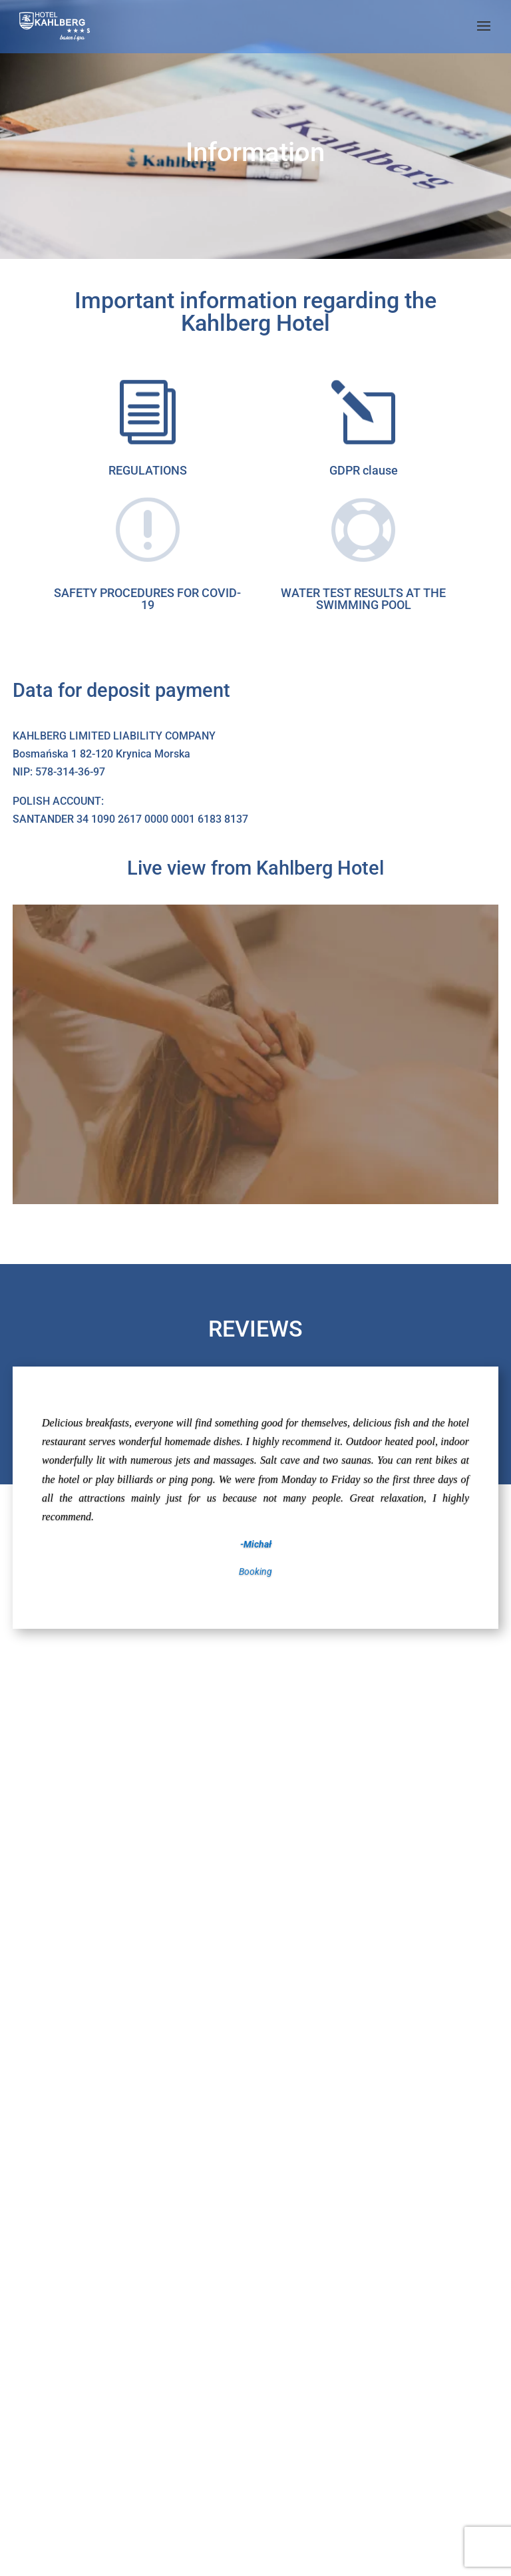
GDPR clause (363, 470)
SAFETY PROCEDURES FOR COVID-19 (147, 599)
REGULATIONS (147, 470)
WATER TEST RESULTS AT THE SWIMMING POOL (363, 599)
